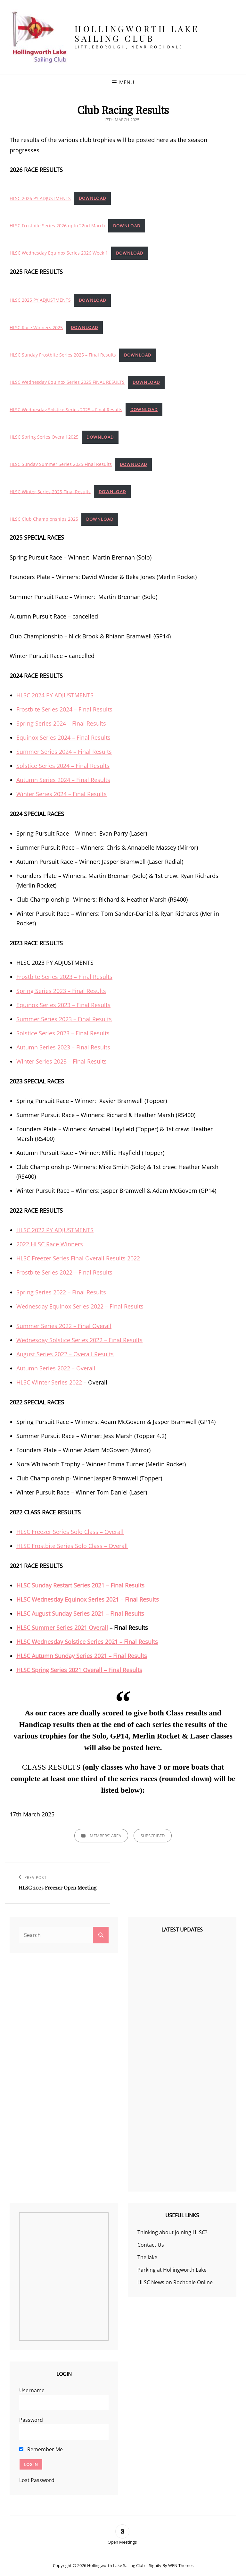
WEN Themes (180, 2565)
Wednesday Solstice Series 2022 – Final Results (79, 1340)
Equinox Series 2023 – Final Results (63, 1005)
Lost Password (36, 2480)
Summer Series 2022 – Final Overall (63, 1326)
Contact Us (150, 2244)
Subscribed (153, 1836)
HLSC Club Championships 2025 (44, 519)
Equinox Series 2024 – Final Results (63, 737)
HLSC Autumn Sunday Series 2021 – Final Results (81, 1656)
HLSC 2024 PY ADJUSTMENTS (55, 695)
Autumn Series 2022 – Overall (55, 1368)
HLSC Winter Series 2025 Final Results (50, 491)
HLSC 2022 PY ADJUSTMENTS (55, 1230)
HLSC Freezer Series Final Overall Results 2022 (78, 1258)
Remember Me (41, 2449)
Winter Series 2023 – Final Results (61, 1061)
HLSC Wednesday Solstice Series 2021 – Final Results (87, 1642)
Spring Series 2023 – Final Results (61, 991)
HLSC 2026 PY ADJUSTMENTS (40, 198)
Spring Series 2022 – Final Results (61, 1292)
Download (92, 198)
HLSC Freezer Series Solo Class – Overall (70, 1532)
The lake (147, 2257)
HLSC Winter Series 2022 (49, 1382)
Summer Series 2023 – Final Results (64, 1019)
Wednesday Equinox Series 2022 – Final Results (80, 1306)
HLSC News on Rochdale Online (175, 2282)
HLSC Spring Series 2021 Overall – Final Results (79, 1670)
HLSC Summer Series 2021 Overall (62, 1627)
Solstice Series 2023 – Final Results (63, 1033)
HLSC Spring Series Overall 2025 (44, 437)
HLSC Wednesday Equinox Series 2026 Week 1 (59, 253)
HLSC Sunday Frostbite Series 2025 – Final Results (63, 355)
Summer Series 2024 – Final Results (64, 751)
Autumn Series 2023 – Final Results (63, 1047)
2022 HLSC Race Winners (49, 1244)
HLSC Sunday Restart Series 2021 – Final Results (80, 1585)
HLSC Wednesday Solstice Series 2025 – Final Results (66, 409)
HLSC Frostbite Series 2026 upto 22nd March (57, 226)
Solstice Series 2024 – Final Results (63, 766)
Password (31, 2419)
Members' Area (105, 1836)
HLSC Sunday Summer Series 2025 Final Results (61, 464)
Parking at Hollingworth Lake (172, 2269)
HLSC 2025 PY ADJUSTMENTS (40, 300)
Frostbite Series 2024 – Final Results (64, 709)
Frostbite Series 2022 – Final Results (64, 1272)
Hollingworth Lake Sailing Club (137, 33)
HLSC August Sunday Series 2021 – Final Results (80, 1613)
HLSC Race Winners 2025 (36, 327)
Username (32, 2390)
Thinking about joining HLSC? (172, 2232)
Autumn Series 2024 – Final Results (63, 780)
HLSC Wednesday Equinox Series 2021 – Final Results (87, 1599)
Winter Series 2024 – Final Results (61, 794)
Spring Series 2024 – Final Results (61, 723)
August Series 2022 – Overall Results (65, 1354)
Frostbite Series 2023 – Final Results (64, 977)
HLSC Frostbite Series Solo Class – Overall (72, 1546)
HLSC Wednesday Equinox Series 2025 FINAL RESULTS (67, 382)
